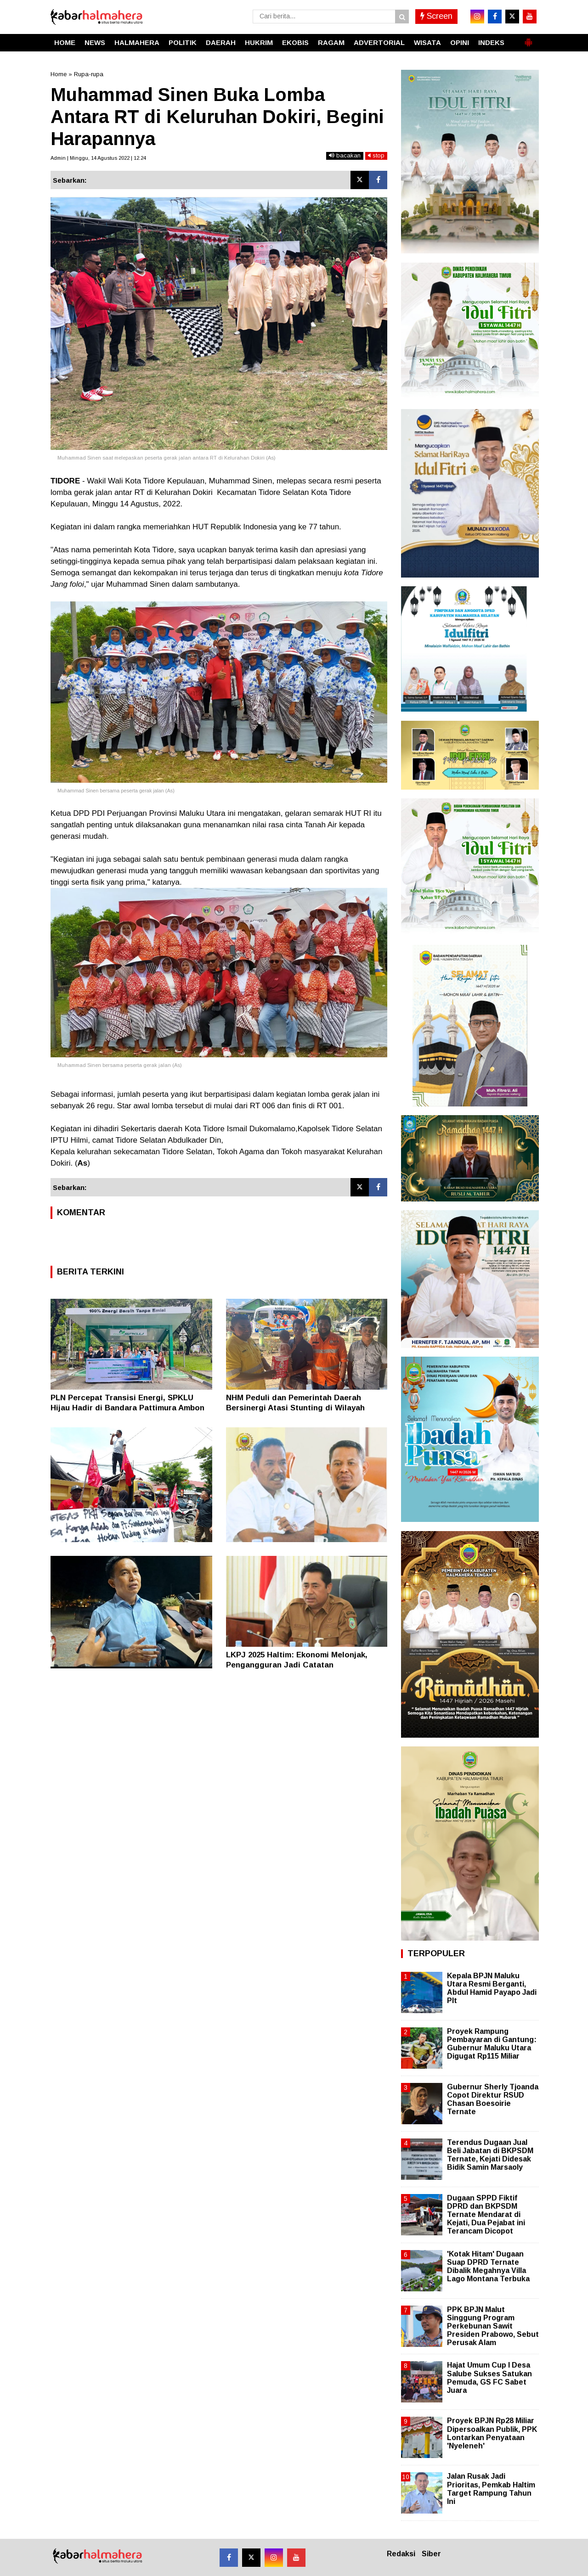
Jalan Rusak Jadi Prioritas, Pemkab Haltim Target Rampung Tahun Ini (491, 2488)
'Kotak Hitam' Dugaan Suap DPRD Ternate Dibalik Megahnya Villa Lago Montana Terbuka (488, 2266)
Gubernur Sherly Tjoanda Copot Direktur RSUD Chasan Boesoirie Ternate (492, 2099)
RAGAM (331, 42)
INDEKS (491, 42)
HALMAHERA (136, 42)
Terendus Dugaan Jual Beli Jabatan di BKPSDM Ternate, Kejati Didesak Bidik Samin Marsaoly (490, 2155)
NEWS (95, 42)
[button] (528, 38)
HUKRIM (259, 42)
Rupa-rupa (88, 74)
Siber (431, 2554)
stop (376, 155)
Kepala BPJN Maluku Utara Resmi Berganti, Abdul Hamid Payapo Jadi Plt (492, 1988)
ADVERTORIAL (379, 42)
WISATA (427, 42)
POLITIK (183, 42)
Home (59, 74)
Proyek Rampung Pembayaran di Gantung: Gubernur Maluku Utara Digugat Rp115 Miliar (492, 2043)
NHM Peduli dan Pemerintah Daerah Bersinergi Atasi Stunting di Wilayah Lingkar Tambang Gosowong (295, 1407)
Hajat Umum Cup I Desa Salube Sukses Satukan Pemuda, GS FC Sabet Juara (489, 2377)
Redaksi (401, 2554)
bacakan (345, 155)
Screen (436, 16)
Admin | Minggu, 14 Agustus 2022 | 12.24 (98, 158)
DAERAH (221, 42)
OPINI (459, 42)
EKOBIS (295, 42)
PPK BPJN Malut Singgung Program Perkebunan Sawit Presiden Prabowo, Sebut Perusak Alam (493, 2326)
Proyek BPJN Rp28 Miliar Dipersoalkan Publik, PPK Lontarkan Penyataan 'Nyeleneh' (492, 2433)
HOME (64, 42)
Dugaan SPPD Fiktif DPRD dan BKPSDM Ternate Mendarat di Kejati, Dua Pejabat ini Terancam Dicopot (486, 2214)
